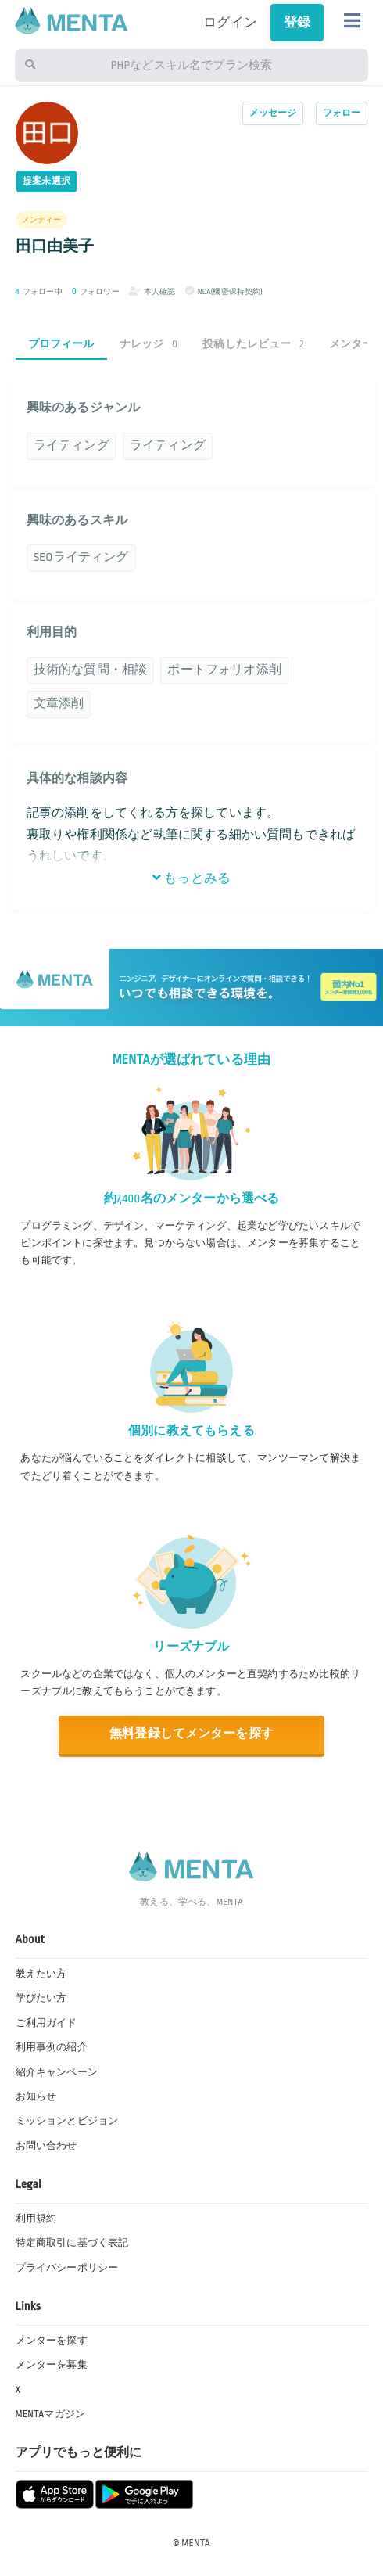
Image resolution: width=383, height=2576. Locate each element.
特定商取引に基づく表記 (72, 2242)
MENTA (195, 2543)
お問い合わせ (46, 2145)
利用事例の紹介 (52, 2047)
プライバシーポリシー (67, 2267)
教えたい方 (41, 1973)
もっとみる (191, 878)
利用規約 (36, 2218)
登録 (297, 23)
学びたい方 (41, 1997)
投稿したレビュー (253, 344)
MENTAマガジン (50, 2414)
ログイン (230, 23)
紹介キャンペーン (57, 2072)
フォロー (342, 113)
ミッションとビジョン (67, 2120)
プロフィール (61, 344)
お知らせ (36, 2096)
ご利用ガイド (46, 2022)
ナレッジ (149, 344)
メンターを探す (52, 2340)
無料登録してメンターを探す (191, 1734)
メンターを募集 (52, 2364)
